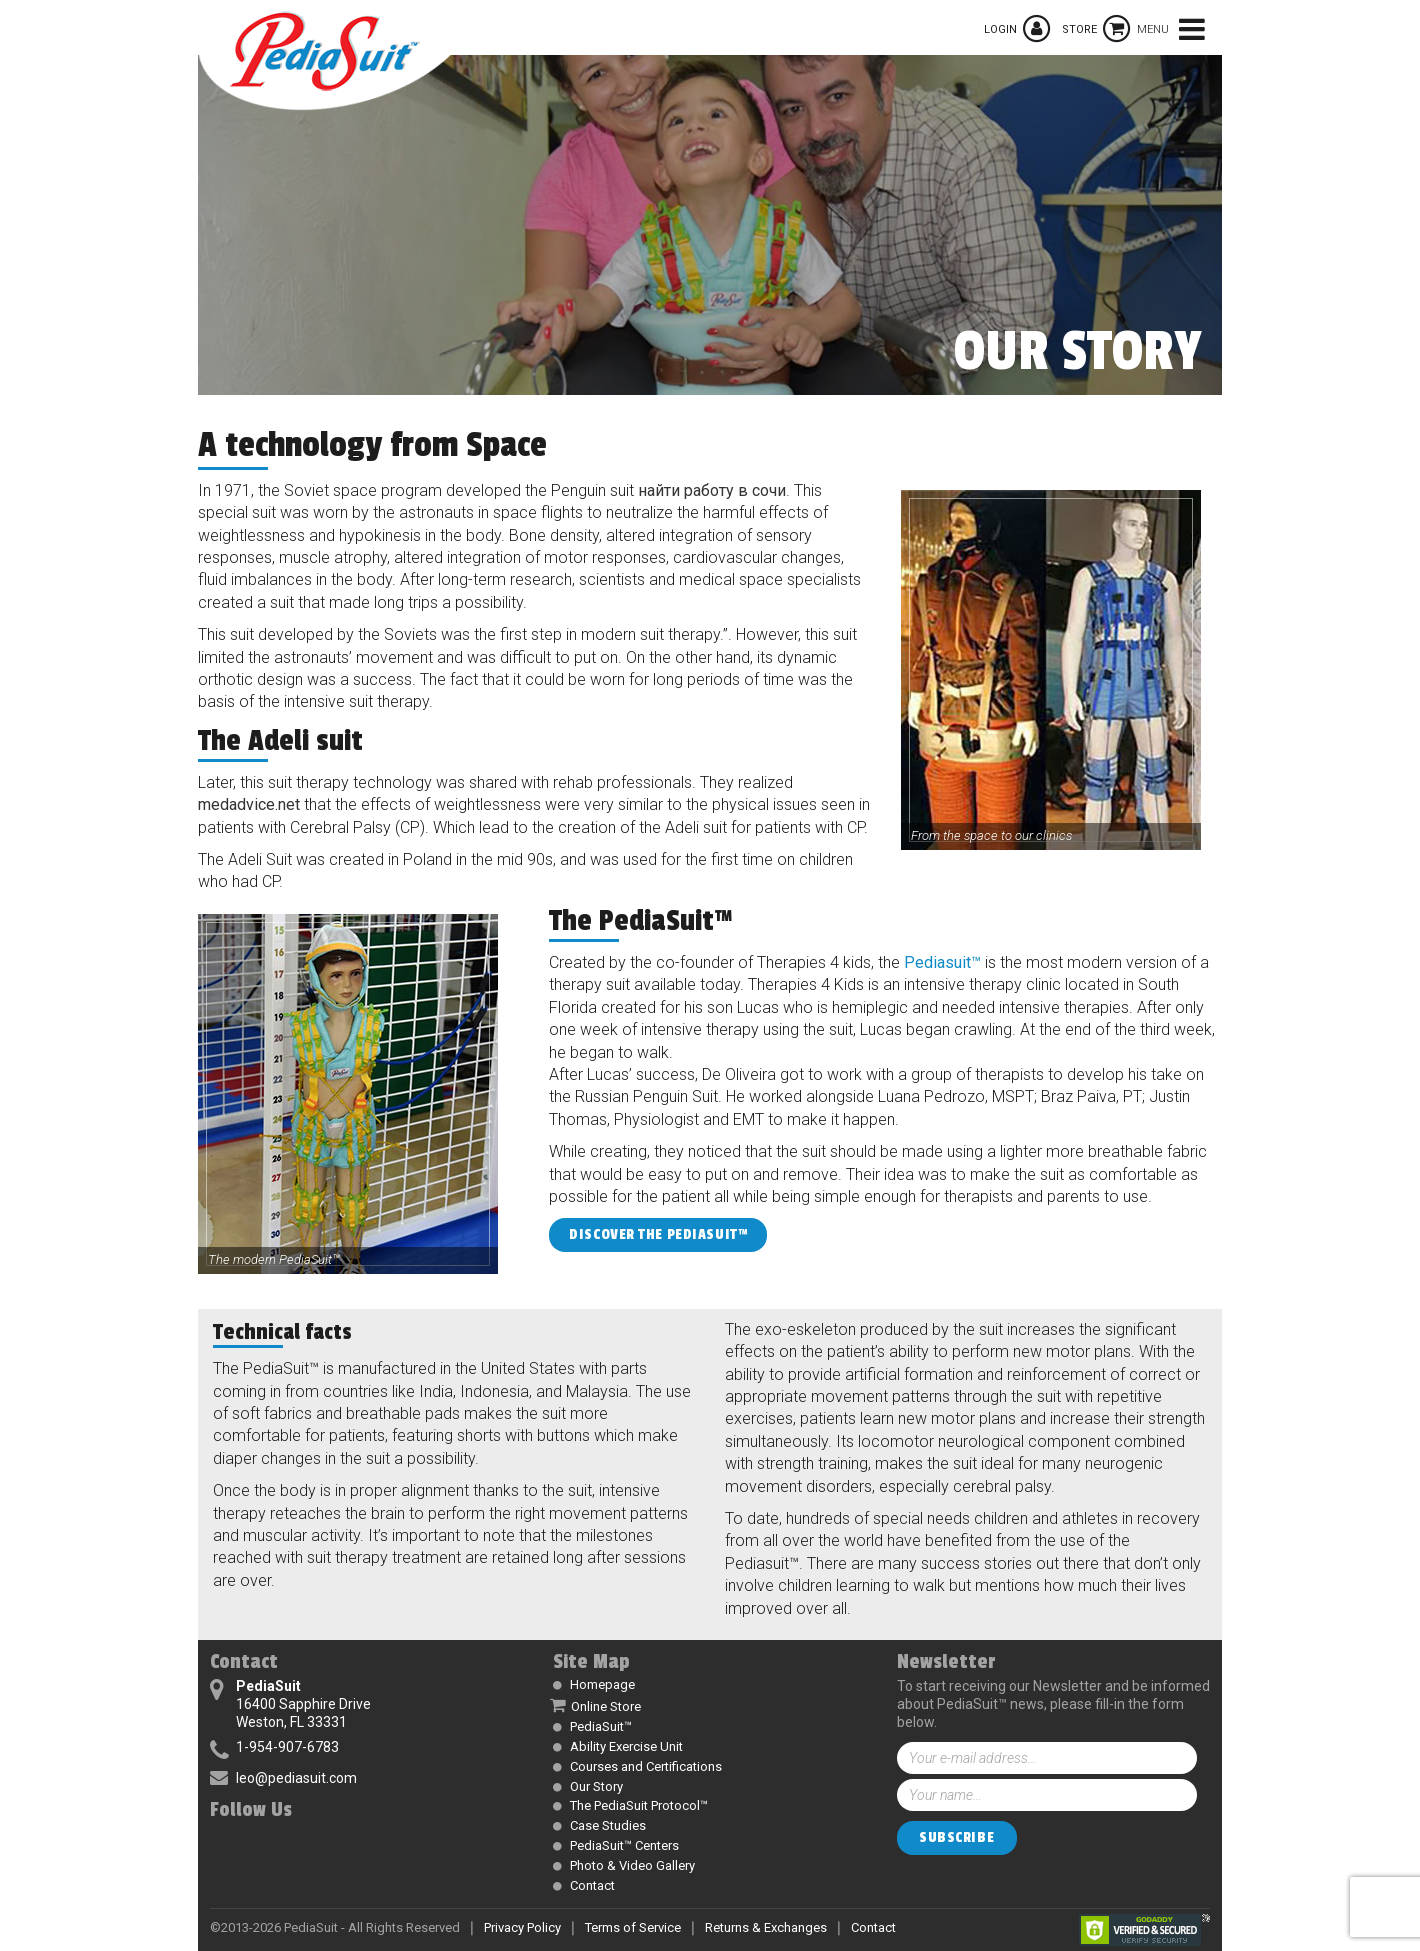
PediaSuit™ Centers (624, 1845)
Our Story (596, 1786)
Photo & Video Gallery (632, 1865)
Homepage (602, 1684)
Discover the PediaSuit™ (658, 1234)
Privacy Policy (522, 1927)
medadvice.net (249, 804)
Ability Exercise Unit (626, 1746)
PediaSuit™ (601, 1726)
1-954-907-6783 (287, 1747)
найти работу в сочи (712, 490)
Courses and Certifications (646, 1766)
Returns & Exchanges (766, 1927)
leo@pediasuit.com (296, 1778)
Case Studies (608, 1825)
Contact (592, 1885)
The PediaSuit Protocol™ (639, 1805)
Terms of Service (633, 1927)
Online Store (606, 1706)
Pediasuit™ (942, 962)
